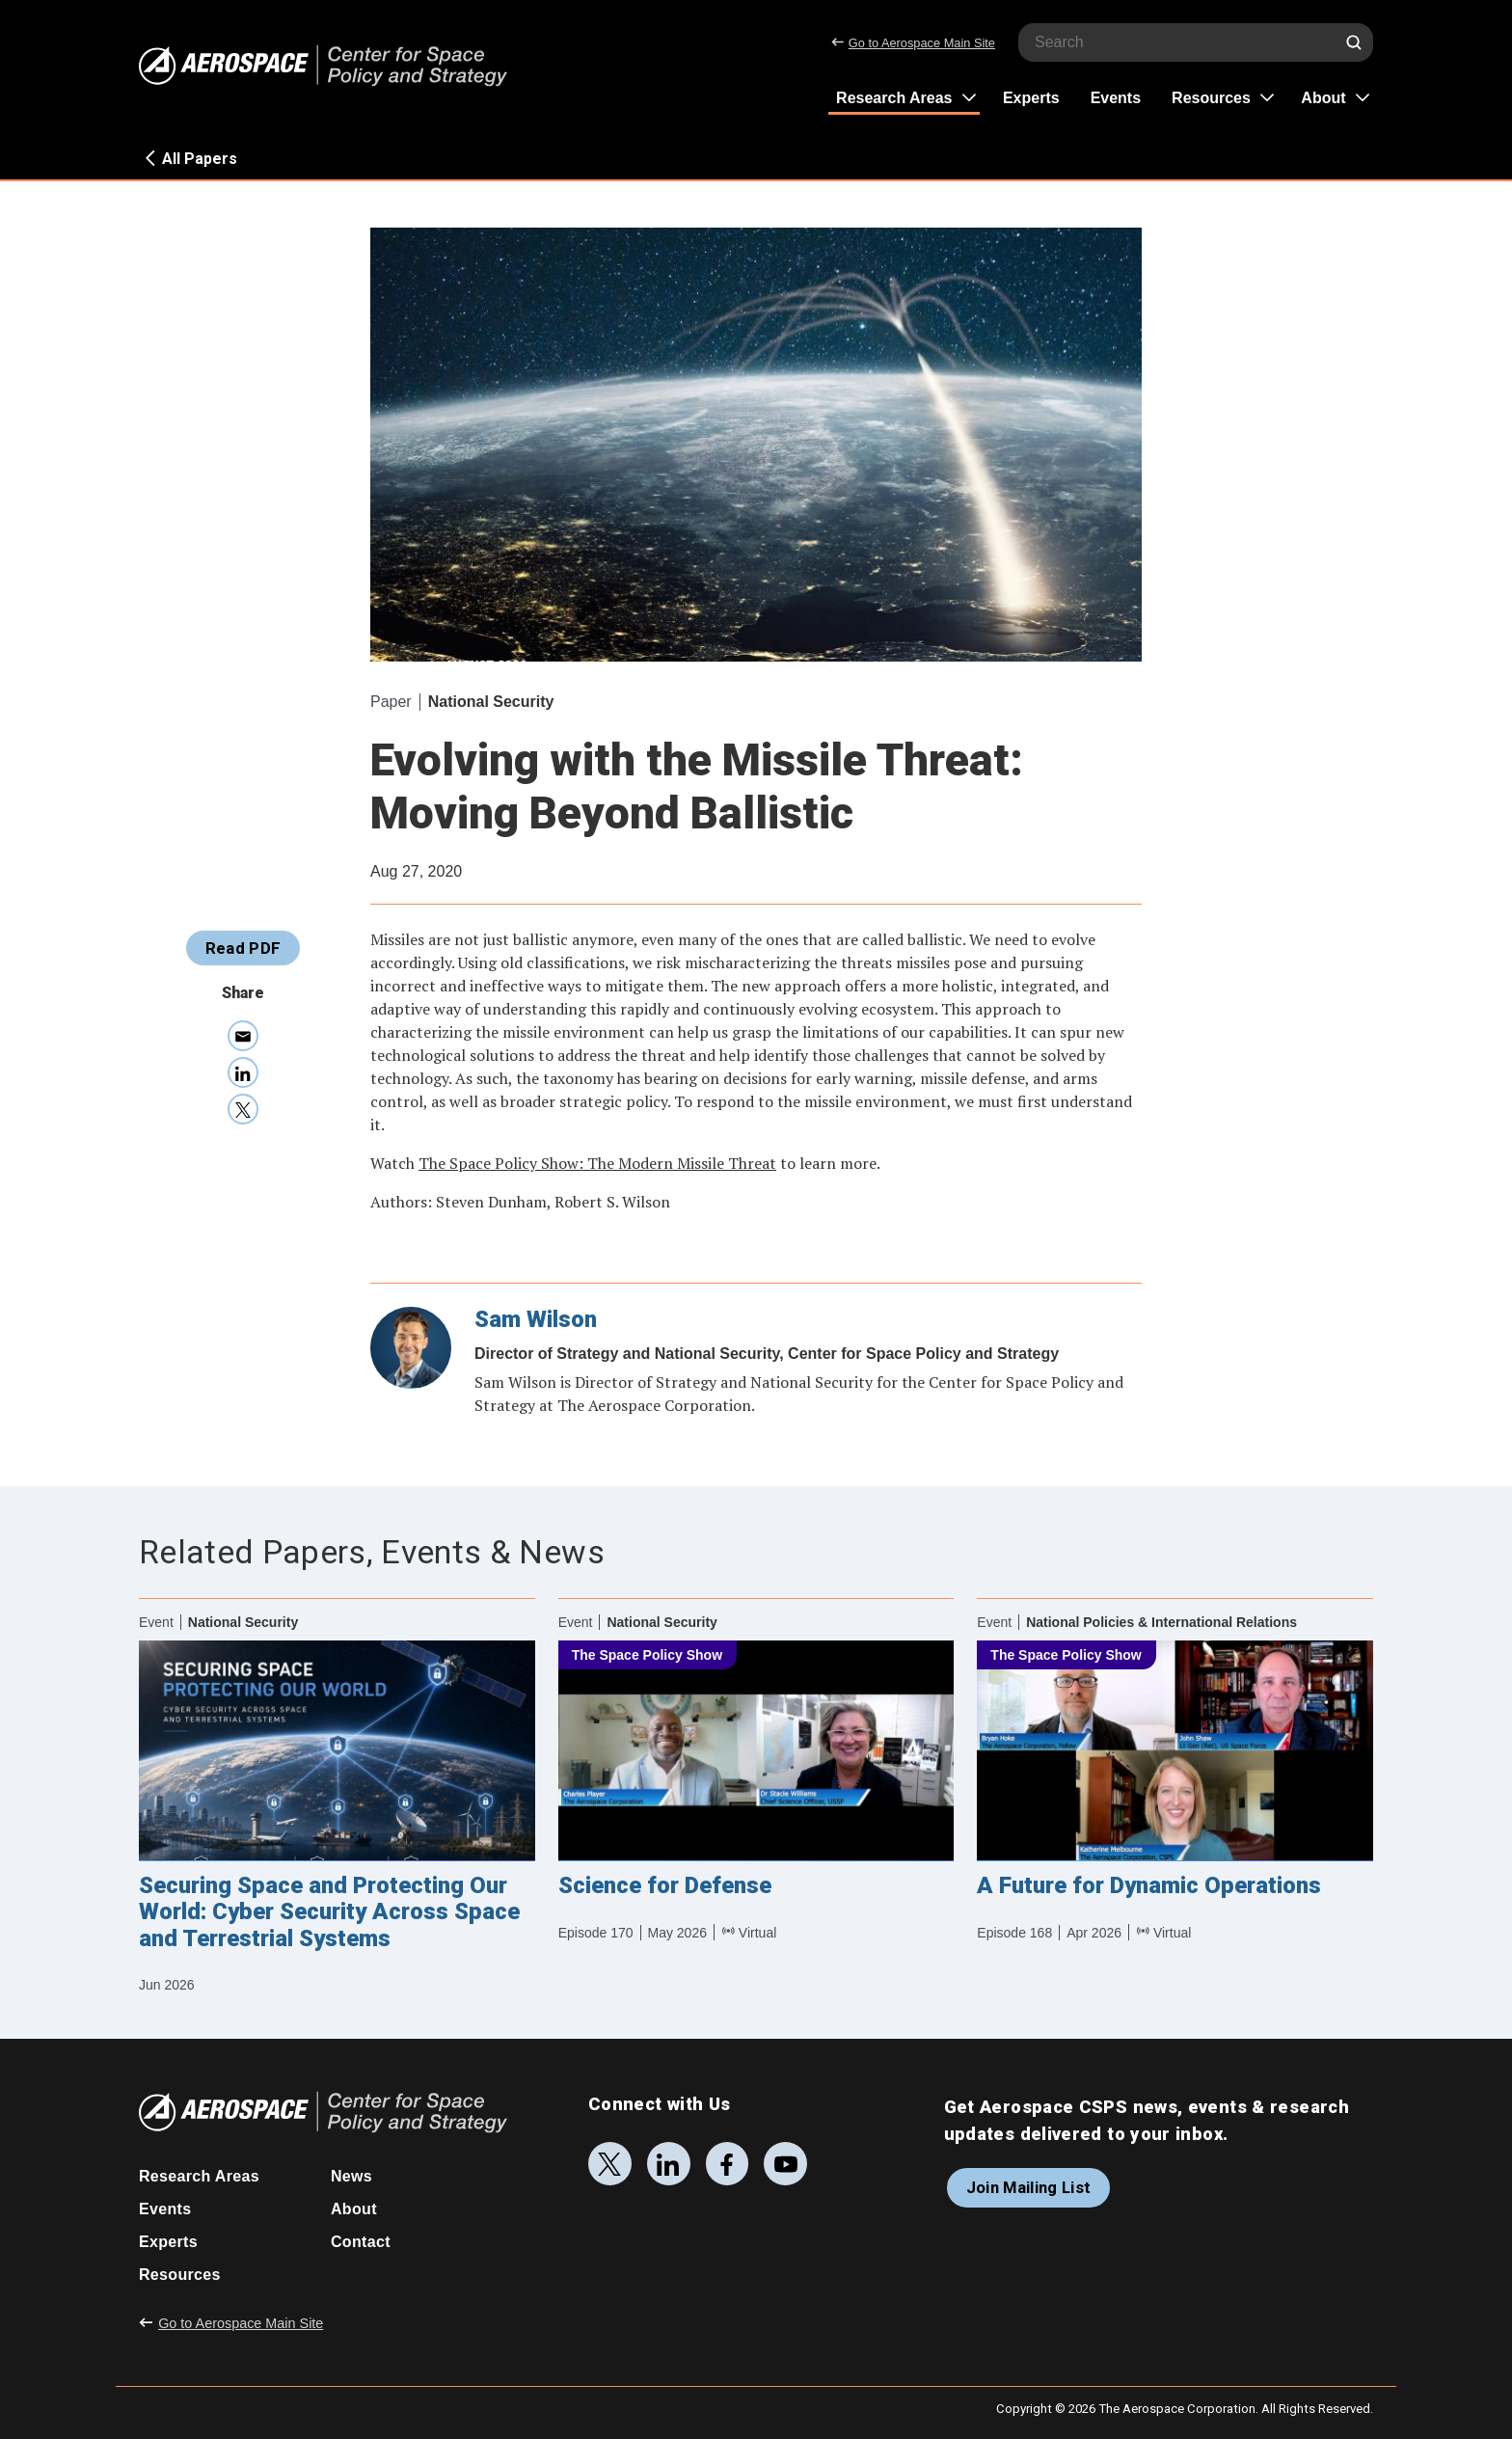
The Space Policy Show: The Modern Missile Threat (597, 1163)
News (351, 2176)
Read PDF (243, 948)
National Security (491, 701)
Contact (361, 2242)
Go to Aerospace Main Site (913, 43)
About (1323, 98)
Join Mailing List (1029, 2187)
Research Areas (894, 98)
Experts (1031, 98)
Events (1116, 98)
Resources (1211, 98)
